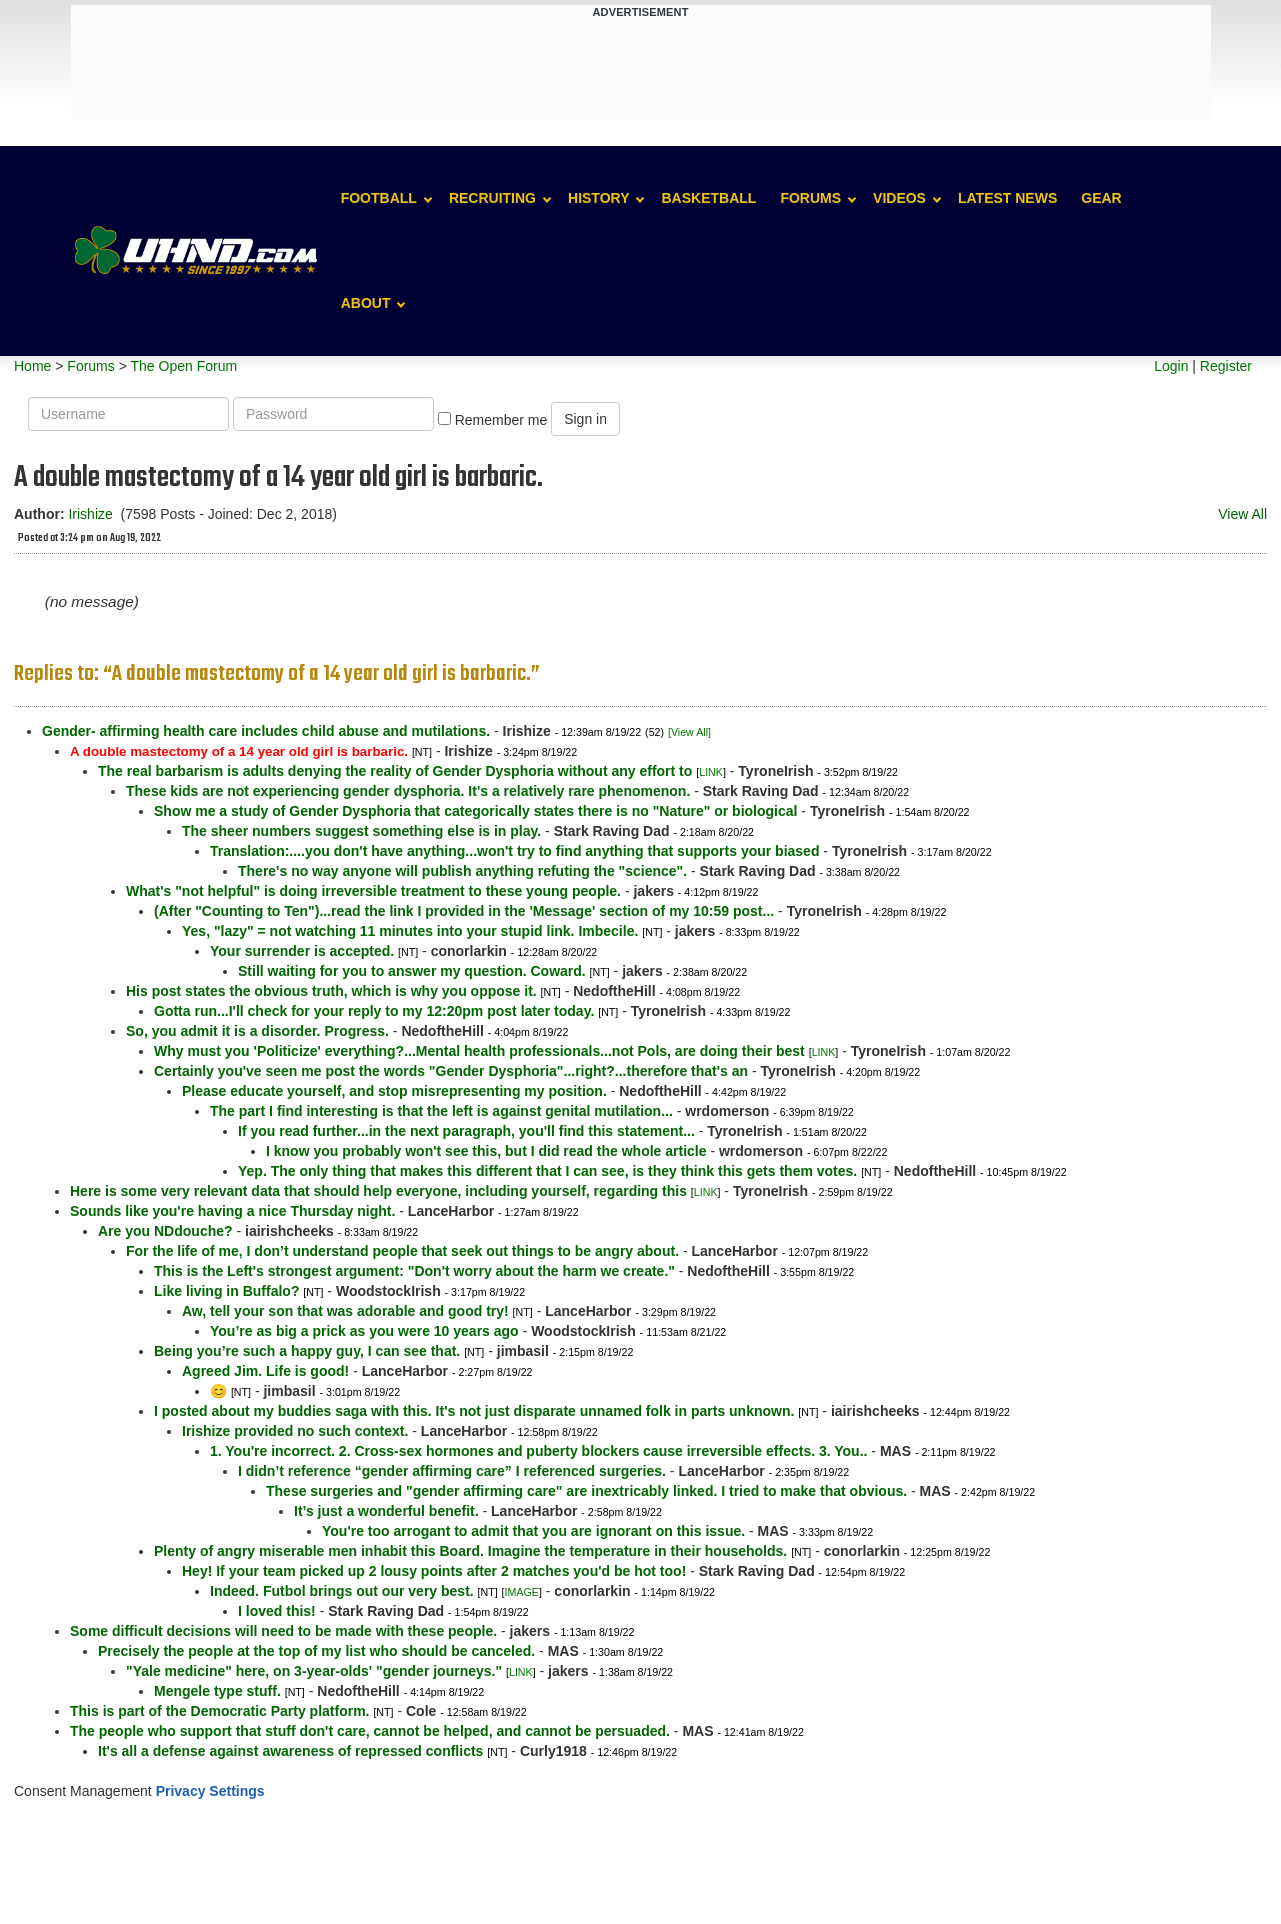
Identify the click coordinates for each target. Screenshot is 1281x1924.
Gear (1101, 198)
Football (379, 198)
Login (1171, 366)
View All (1242, 514)
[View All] (689, 732)
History (598, 198)
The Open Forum (183, 366)
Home (32, 366)
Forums (810, 198)
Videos (899, 198)
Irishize (90, 514)
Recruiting (492, 198)
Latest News (1007, 198)
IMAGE (522, 1592)
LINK (711, 772)
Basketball (708, 198)
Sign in (585, 419)
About (366, 303)
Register (1226, 366)
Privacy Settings (210, 1791)
